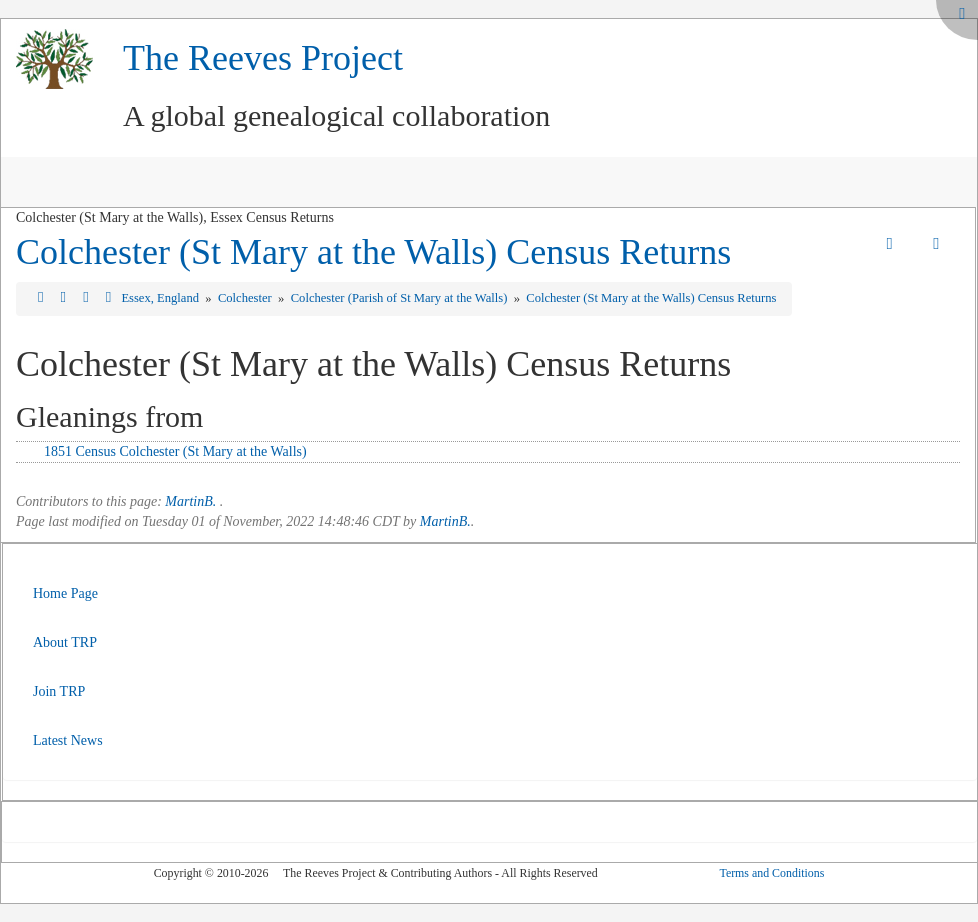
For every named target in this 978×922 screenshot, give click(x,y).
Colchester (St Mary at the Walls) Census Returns (373, 252)
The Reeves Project (263, 58)
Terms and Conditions (771, 873)
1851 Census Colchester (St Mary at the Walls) (175, 451)
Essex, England (161, 298)
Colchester (246, 298)
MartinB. (190, 501)
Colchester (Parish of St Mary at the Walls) (401, 298)
